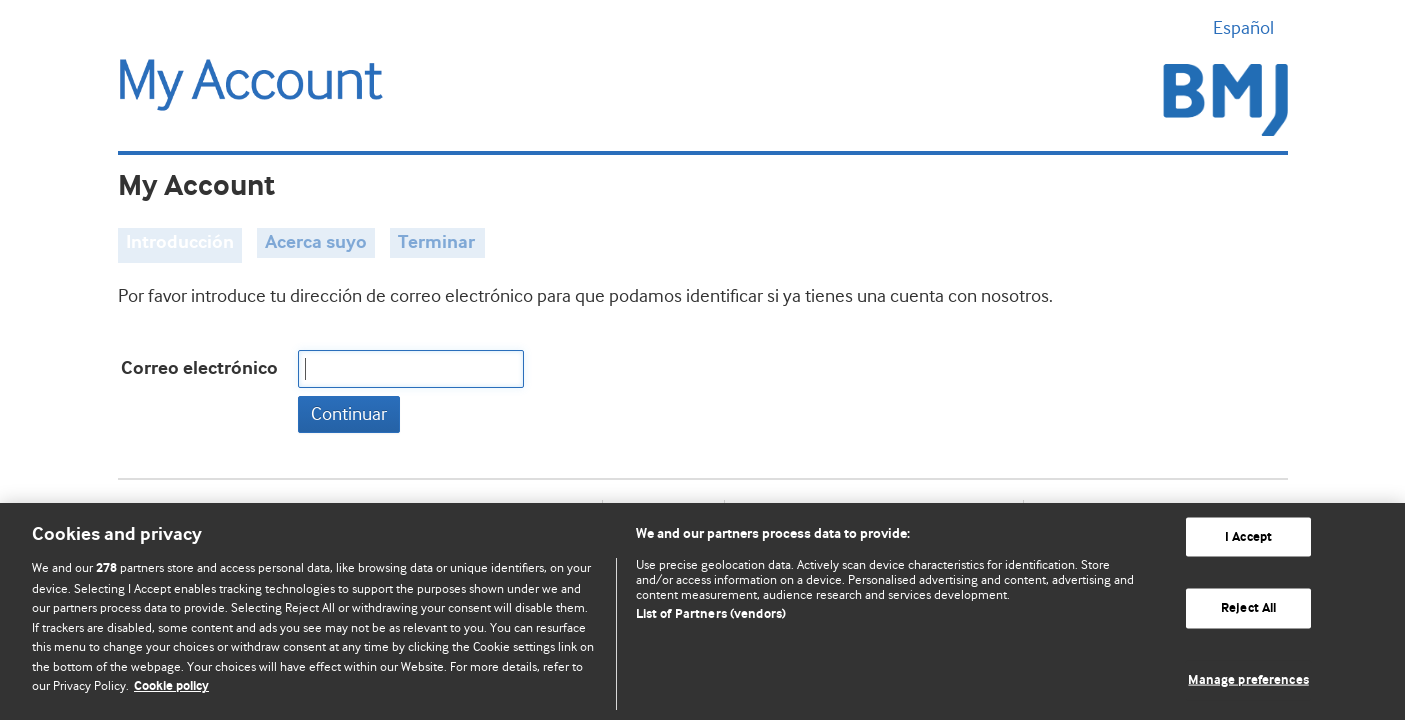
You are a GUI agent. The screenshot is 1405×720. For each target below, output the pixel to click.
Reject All (1248, 608)
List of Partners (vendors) (711, 614)
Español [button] (1250, 28)
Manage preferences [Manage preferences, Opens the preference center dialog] (1248, 680)
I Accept (1248, 536)
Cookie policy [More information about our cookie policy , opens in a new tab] (171, 686)
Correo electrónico (199, 368)
